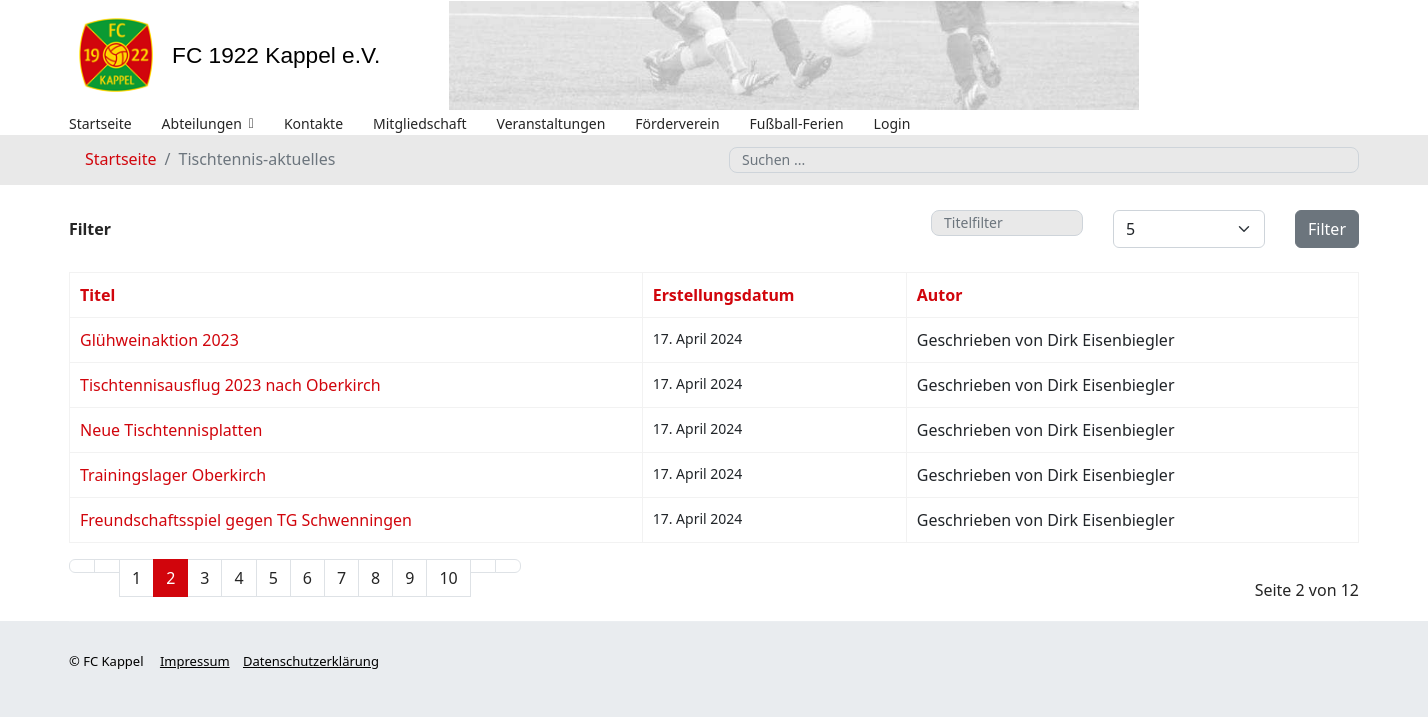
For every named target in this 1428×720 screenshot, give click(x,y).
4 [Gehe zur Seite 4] (238, 578)
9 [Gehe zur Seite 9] (409, 578)
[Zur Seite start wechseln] (82, 566)
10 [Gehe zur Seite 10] (448, 578)
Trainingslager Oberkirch (173, 475)
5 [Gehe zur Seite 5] (273, 578)
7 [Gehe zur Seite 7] (341, 578)
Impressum (195, 661)
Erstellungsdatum (724, 295)
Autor (940, 295)
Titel (97, 295)
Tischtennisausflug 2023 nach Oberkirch (230, 385)
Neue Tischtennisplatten (171, 430)
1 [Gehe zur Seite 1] (136, 578)
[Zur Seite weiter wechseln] (483, 566)
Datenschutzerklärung (311, 661)
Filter (1327, 229)
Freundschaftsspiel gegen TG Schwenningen (246, 520)
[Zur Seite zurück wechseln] (107, 566)
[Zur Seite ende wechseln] (508, 566)
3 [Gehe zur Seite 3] (204, 578)
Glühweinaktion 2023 (159, 340)
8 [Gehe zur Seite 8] (375, 578)
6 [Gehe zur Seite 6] (307, 578)
